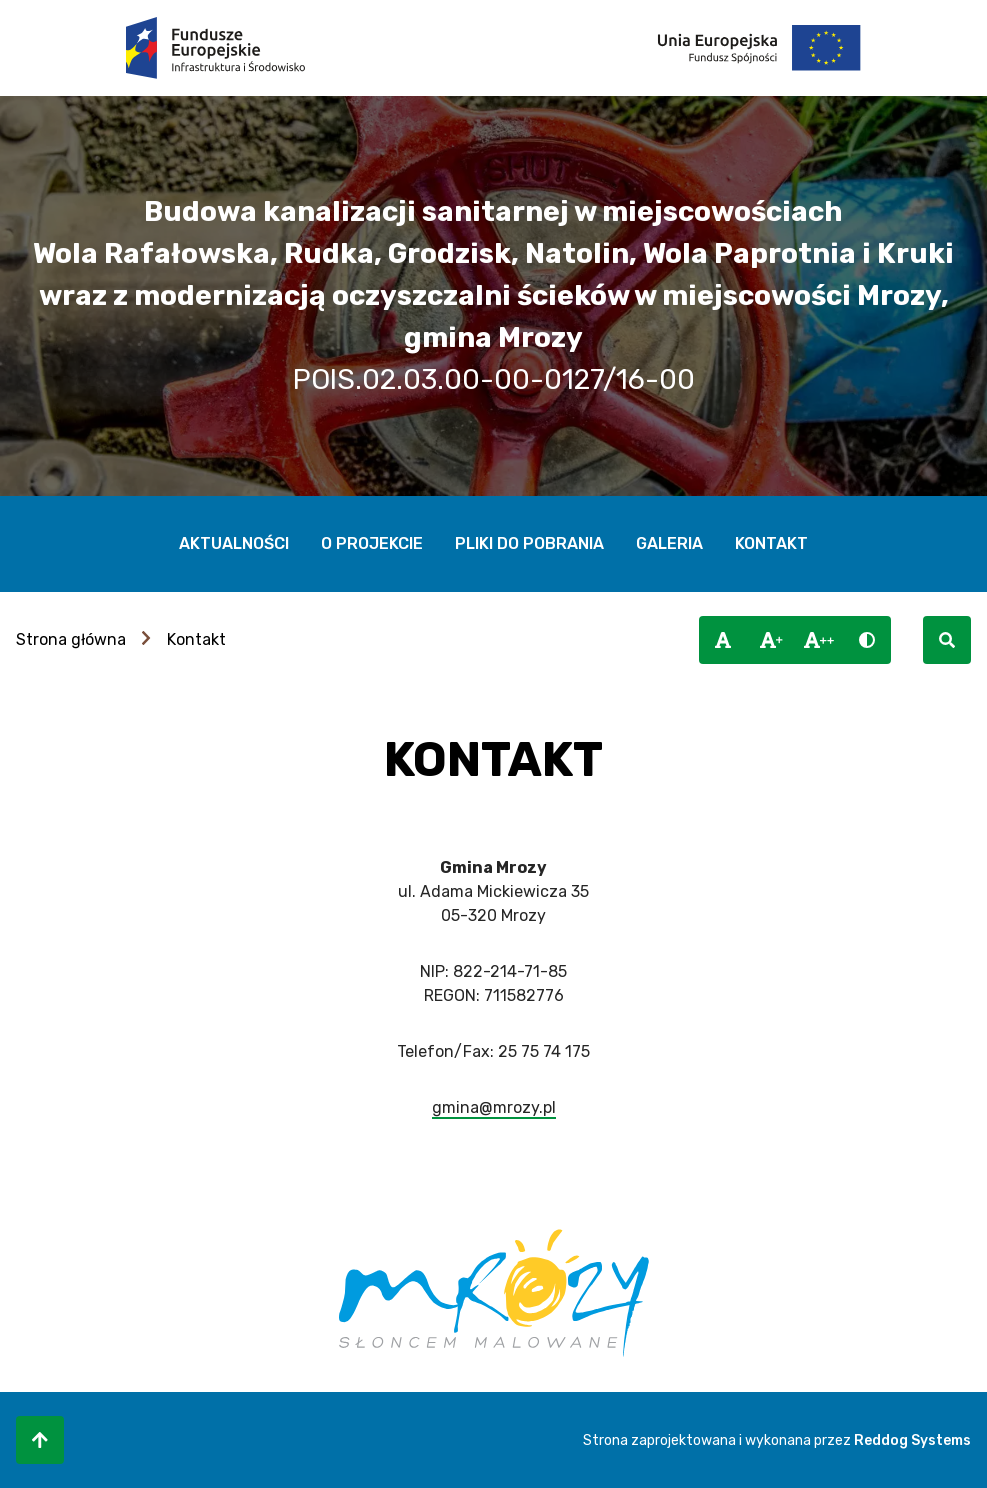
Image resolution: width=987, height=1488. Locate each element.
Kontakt (771, 543)
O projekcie (372, 543)
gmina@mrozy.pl (494, 1107)
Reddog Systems (912, 1440)
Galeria (669, 543)
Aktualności (234, 543)
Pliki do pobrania (529, 543)
